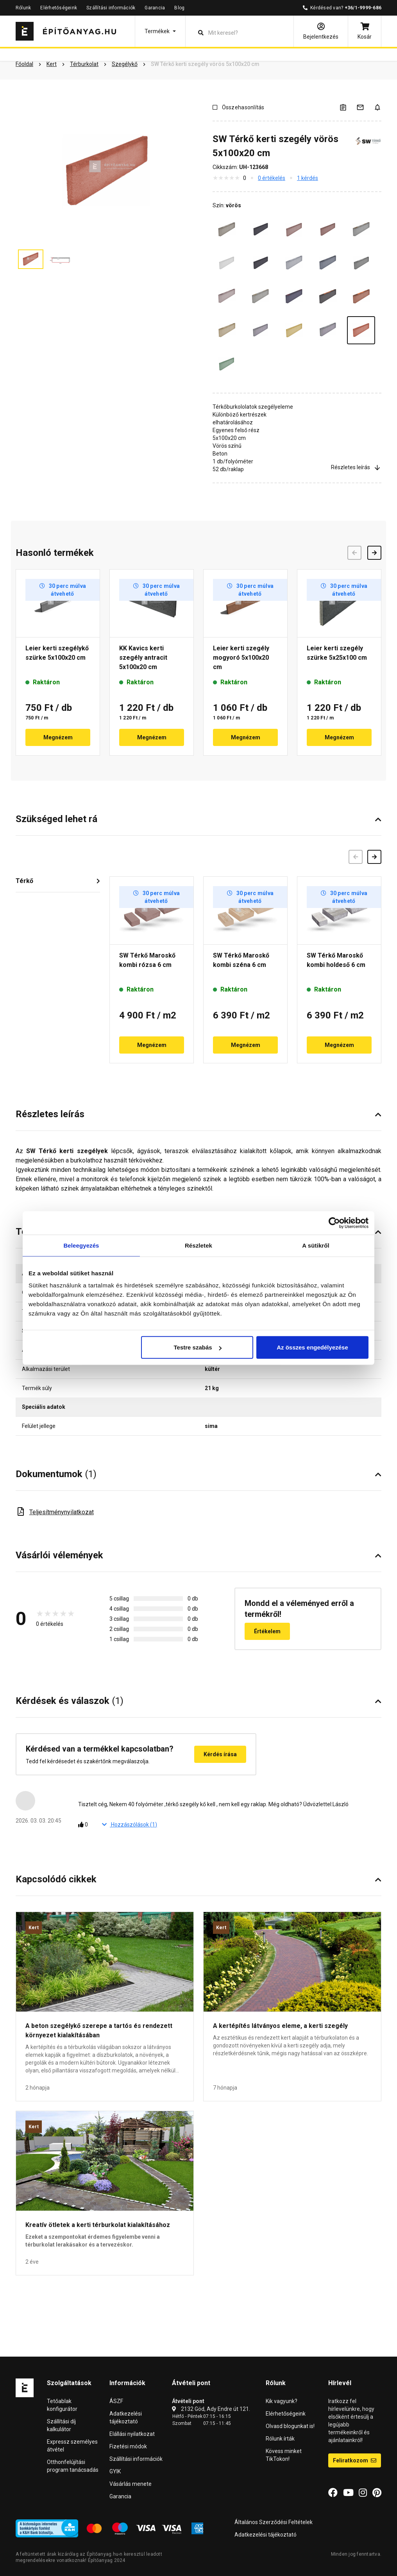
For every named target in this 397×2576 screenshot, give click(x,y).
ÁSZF (116, 2401)
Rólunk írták (280, 2438)
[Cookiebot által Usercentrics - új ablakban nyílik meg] (334, 1222)
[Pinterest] (376, 2492)
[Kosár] (364, 31)
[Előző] (356, 857)
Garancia (155, 8)
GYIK (115, 2471)
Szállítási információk (110, 8)
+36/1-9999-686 (363, 8)
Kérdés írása (220, 1754)
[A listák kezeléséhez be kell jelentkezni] (347, 107)
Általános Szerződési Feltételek (273, 2522)
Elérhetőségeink (58, 8)
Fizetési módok (128, 2446)
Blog (179, 8)
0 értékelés (271, 178)
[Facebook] (333, 2492)
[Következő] (374, 857)
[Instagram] (363, 2492)
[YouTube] (348, 2492)
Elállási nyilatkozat (132, 2434)
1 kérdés (307, 178)
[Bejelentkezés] (320, 31)
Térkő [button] (24, 881)
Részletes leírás (356, 467)
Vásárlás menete (130, 2484)
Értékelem (267, 1631)
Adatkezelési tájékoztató (265, 2534)
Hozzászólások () (129, 1824)
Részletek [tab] (198, 1245)
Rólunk (23, 8)
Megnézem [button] (58, 737)
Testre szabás (198, 1347)
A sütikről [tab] (315, 1245)
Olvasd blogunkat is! (290, 2426)
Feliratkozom (354, 2460)
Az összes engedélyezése (312, 1347)
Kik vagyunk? (281, 2401)
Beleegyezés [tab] (81, 1245)
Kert (34, 1927)
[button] (160, 31)
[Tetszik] (85, 1825)
